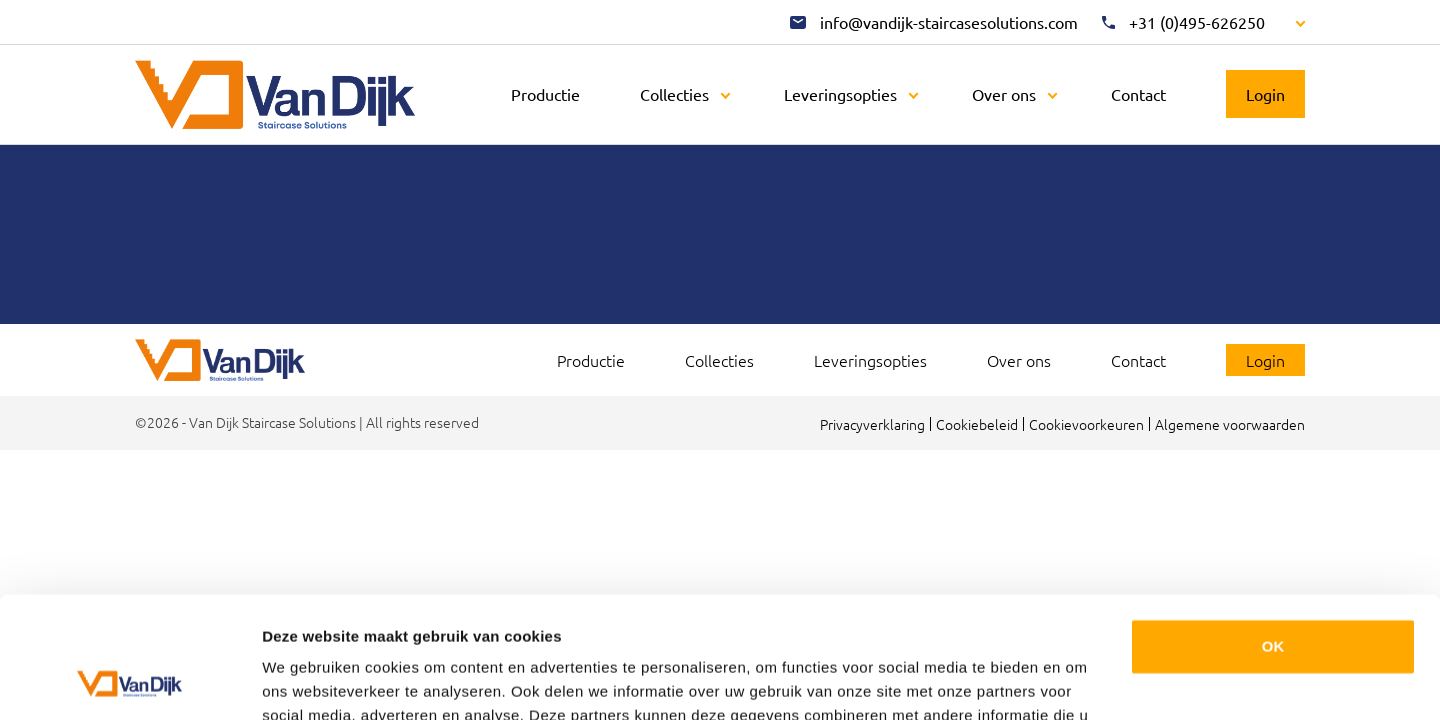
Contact (1138, 94)
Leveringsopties (840, 94)
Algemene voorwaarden (1230, 424)
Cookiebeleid (977, 424)
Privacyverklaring (872, 424)
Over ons (1004, 94)
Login (1265, 94)
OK (1273, 532)
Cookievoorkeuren (1086, 424)
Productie (545, 94)
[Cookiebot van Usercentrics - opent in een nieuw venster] (129, 681)
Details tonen (309, 680)
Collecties (674, 94)
